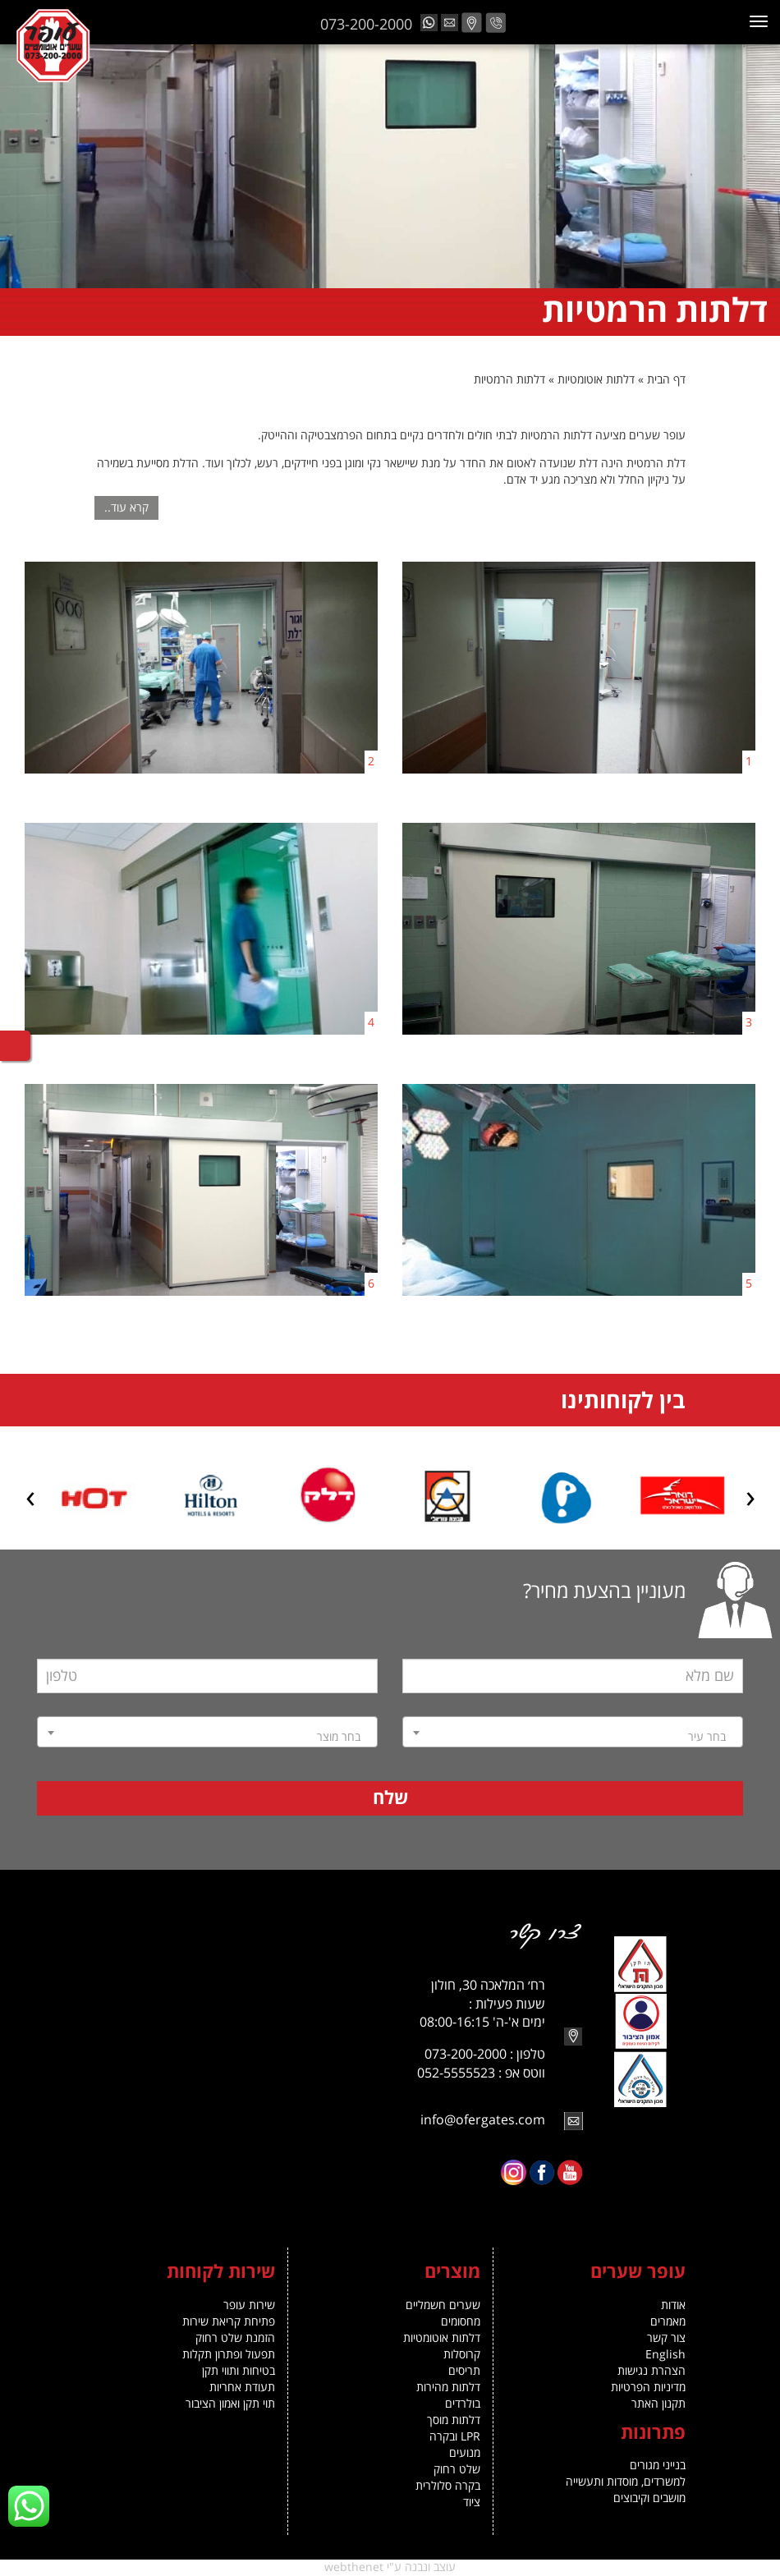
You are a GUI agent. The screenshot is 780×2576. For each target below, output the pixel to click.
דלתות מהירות (448, 2388)
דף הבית (666, 380)
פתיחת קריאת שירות (228, 2322)
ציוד (471, 2502)
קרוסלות (461, 2355)
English (665, 2355)
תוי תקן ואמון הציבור (230, 2404)
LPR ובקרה (454, 2437)
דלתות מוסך (453, 2420)
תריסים (464, 2371)
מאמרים (668, 2322)
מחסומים (460, 2322)
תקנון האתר (658, 2404)
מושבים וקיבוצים (649, 2498)
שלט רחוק (457, 2470)
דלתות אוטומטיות (596, 380)
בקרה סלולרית (447, 2486)
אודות (673, 2305)
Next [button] (30, 1502)
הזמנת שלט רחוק (235, 2338)
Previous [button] (750, 1502)
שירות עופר (249, 2305)
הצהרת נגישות (651, 2371)
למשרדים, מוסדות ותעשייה (626, 2482)
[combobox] (572, 1731)
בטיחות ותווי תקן (238, 2371)
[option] (646, 1496)
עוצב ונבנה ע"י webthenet (390, 2567)
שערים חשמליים (443, 2305)
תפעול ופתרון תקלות (228, 2355)
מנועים (464, 2453)
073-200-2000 (366, 25)
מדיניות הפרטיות (648, 2388)
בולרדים (462, 2404)
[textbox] (572, 1737)
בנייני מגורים (658, 2466)
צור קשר (666, 2338)
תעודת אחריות (242, 2388)
